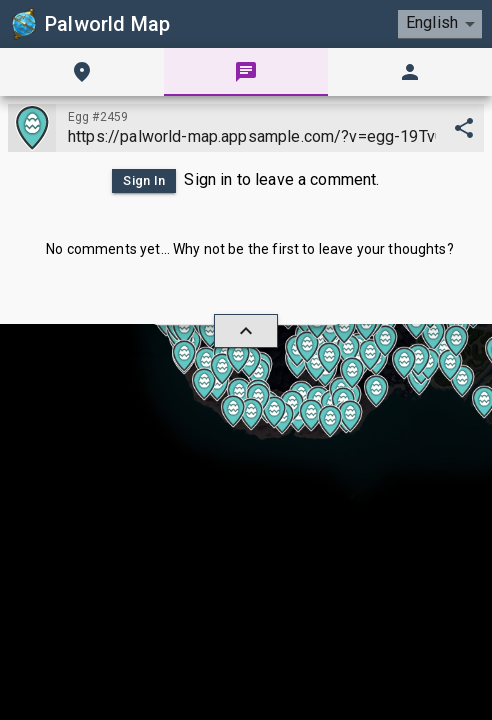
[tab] (82, 72)
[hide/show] (246, 331)
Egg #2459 (98, 117)
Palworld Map (89, 24)
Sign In (144, 181)
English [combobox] (432, 22)
